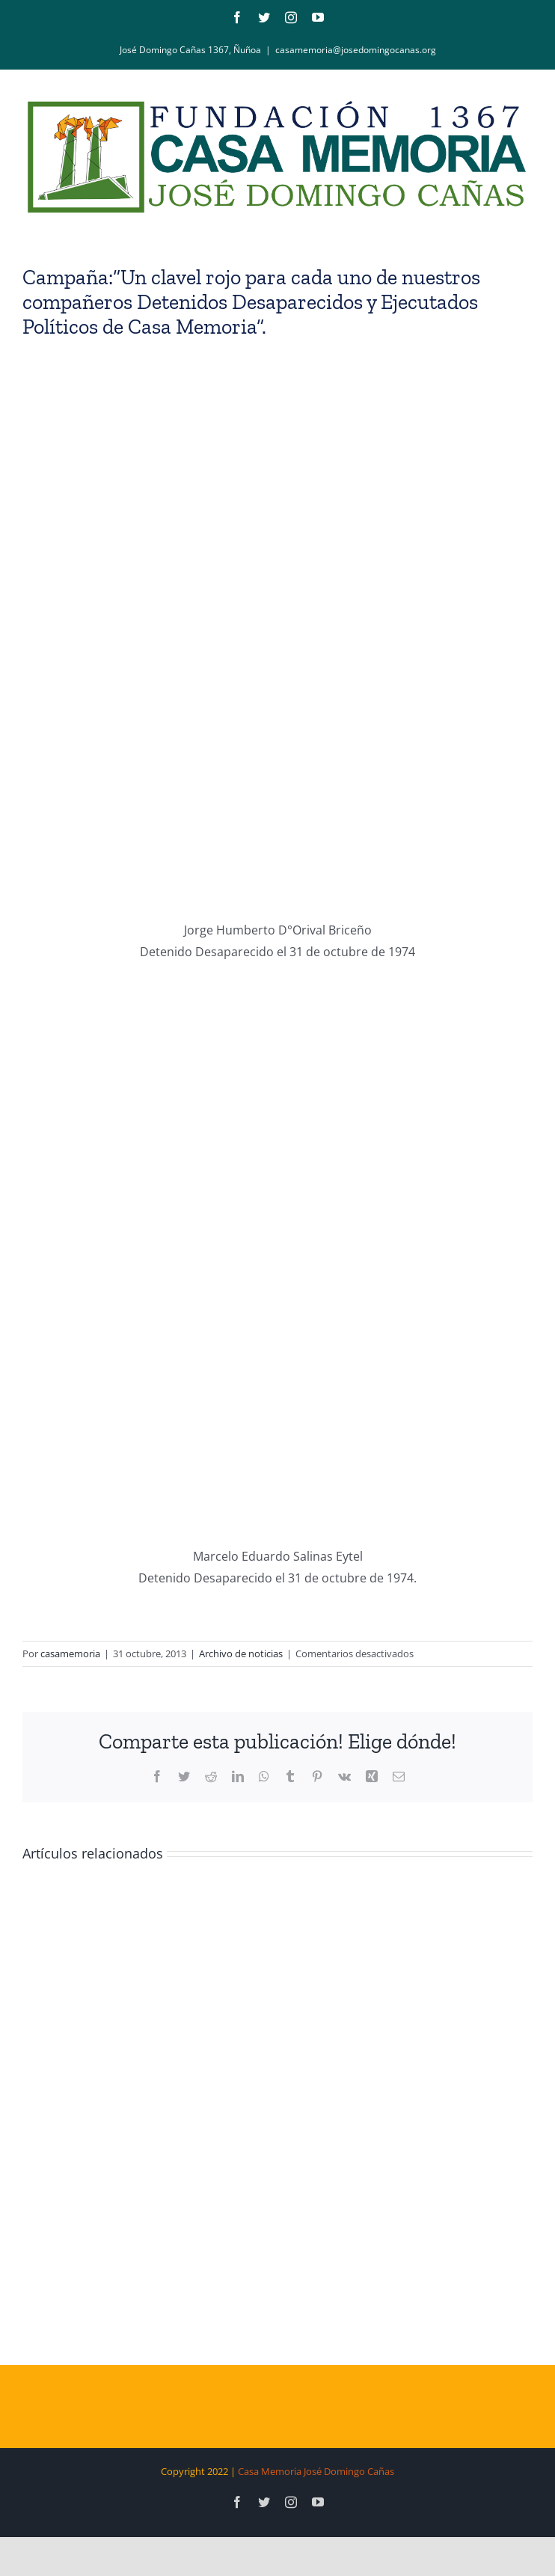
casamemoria (70, 1653)
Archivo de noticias (241, 1653)
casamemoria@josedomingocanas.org (355, 49)
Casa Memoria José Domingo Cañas (316, 2471)
